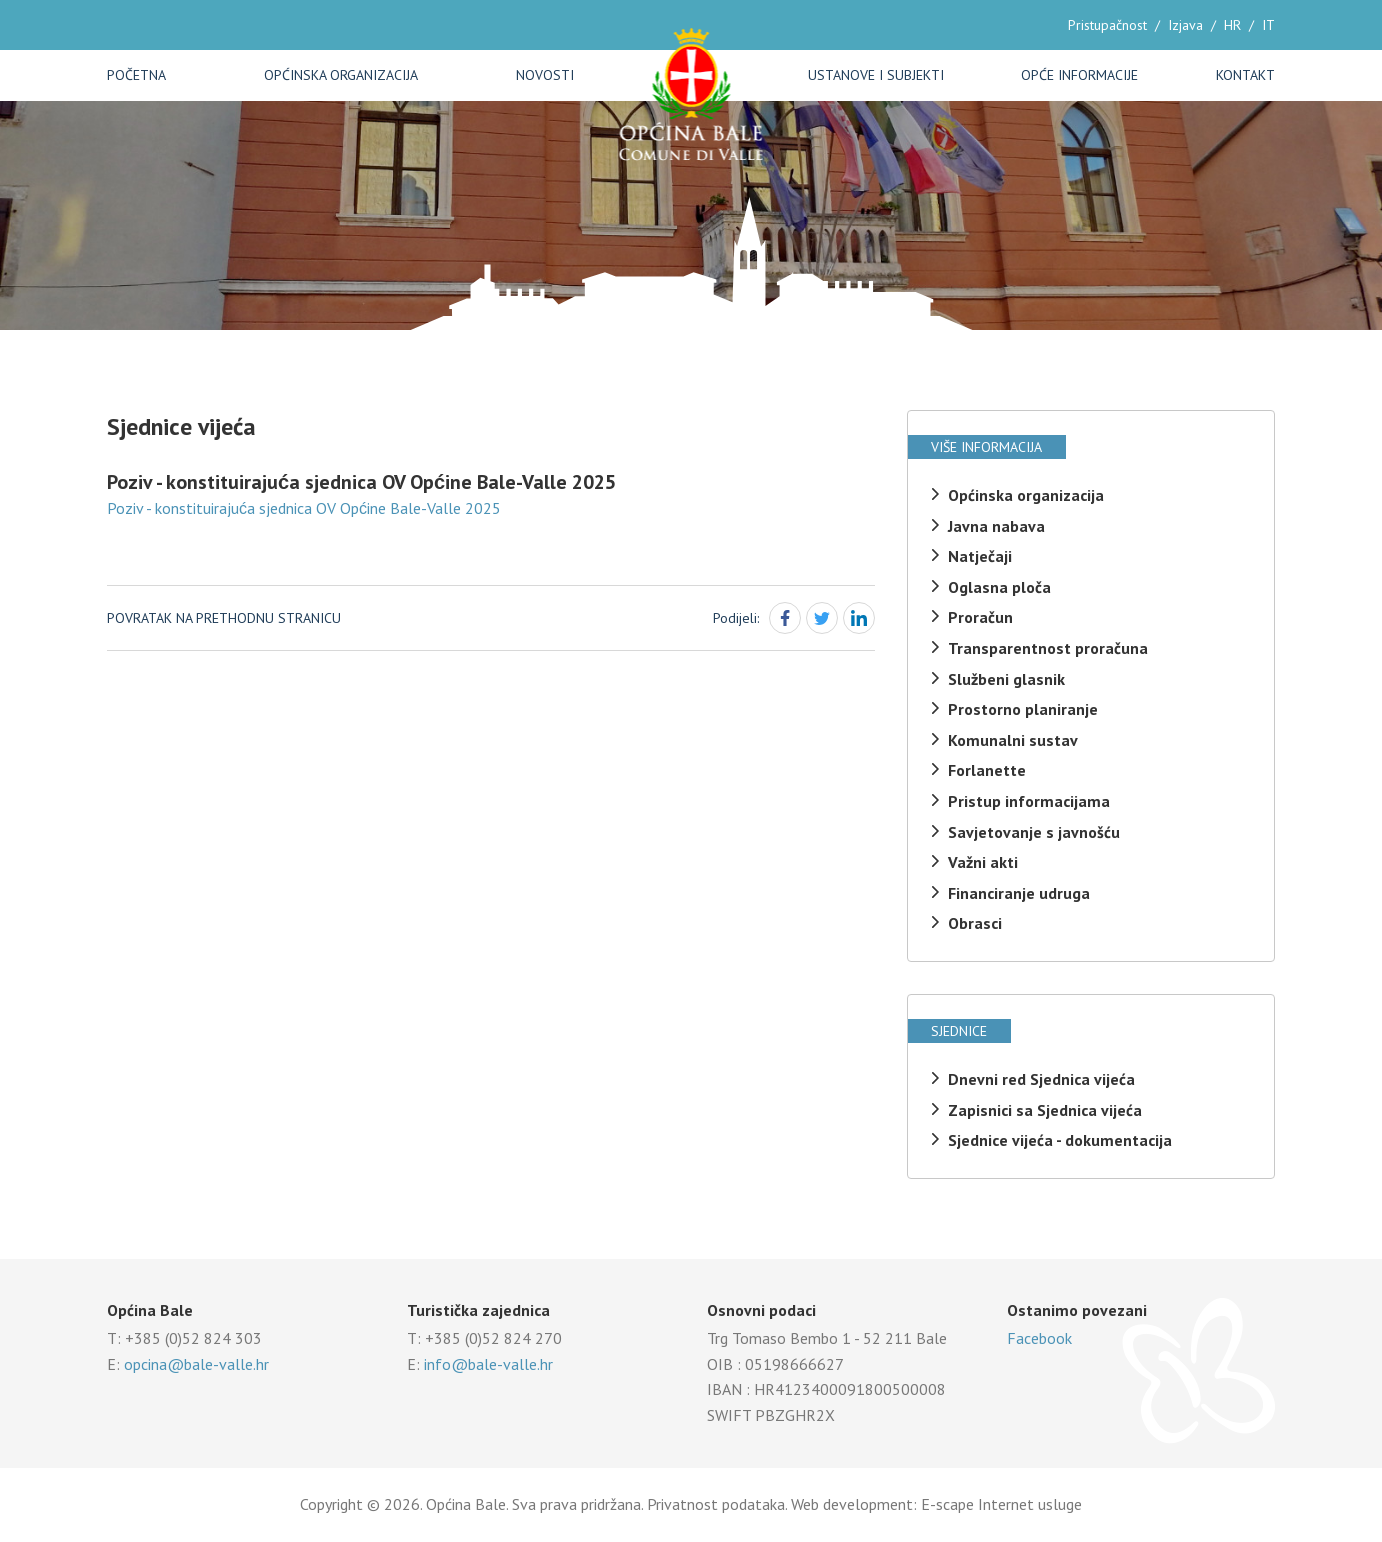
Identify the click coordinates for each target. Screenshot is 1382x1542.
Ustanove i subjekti (876, 75)
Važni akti (983, 862)
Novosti (545, 75)
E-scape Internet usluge (1001, 1504)
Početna (136, 75)
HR (1232, 25)
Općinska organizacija (341, 75)
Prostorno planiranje (1023, 709)
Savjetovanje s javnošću (1034, 832)
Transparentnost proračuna (1048, 648)
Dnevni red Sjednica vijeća (1041, 1079)
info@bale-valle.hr (488, 1364)
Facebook (1039, 1338)
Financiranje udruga (1019, 893)
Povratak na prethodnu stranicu (224, 618)
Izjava (1185, 25)
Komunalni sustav (1013, 740)
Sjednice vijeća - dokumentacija (1060, 1140)
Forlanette (987, 770)
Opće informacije (1079, 75)
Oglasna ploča (999, 587)
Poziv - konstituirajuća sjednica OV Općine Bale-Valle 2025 (304, 508)
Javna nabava (996, 526)
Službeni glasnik (1006, 679)
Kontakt (1245, 75)
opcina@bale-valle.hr (196, 1364)
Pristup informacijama (1029, 801)
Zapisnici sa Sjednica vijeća (1045, 1110)
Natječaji (980, 556)
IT (1268, 25)
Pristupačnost (1107, 25)
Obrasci (975, 923)
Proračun (980, 617)
